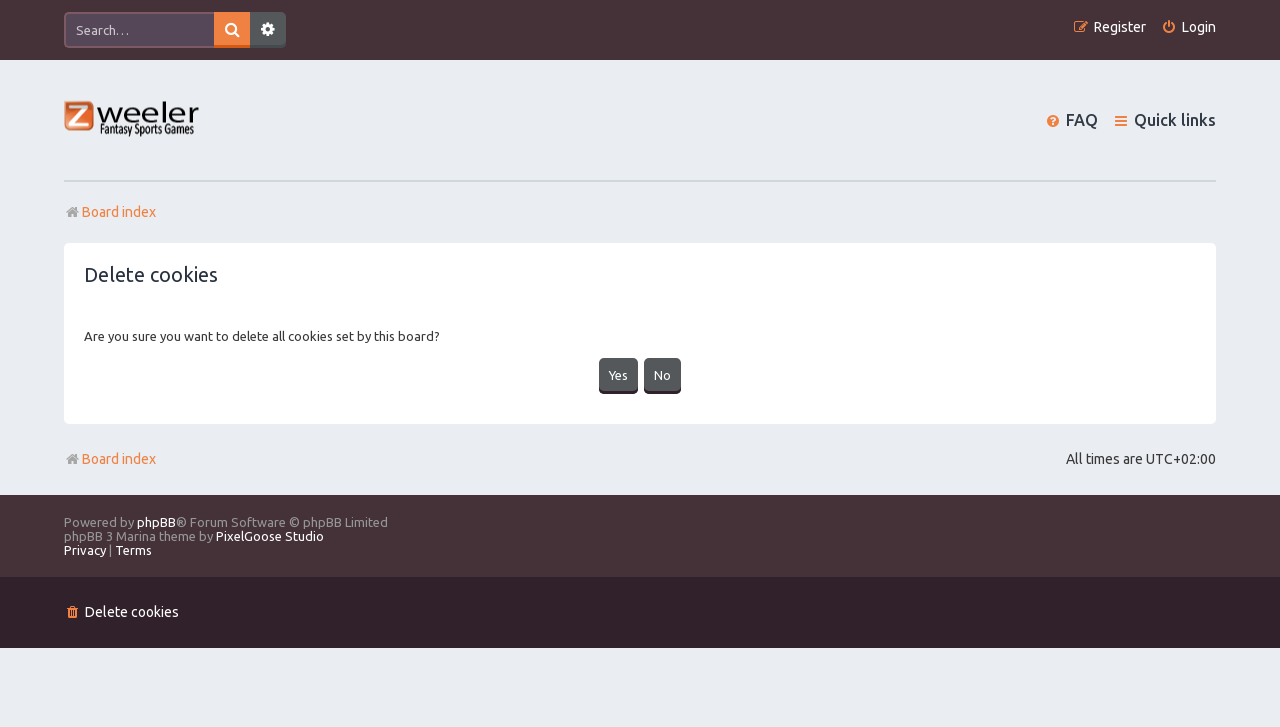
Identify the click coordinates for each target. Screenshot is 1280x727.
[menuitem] (1188, 27)
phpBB (156, 522)
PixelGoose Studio (270, 536)
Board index (110, 459)
